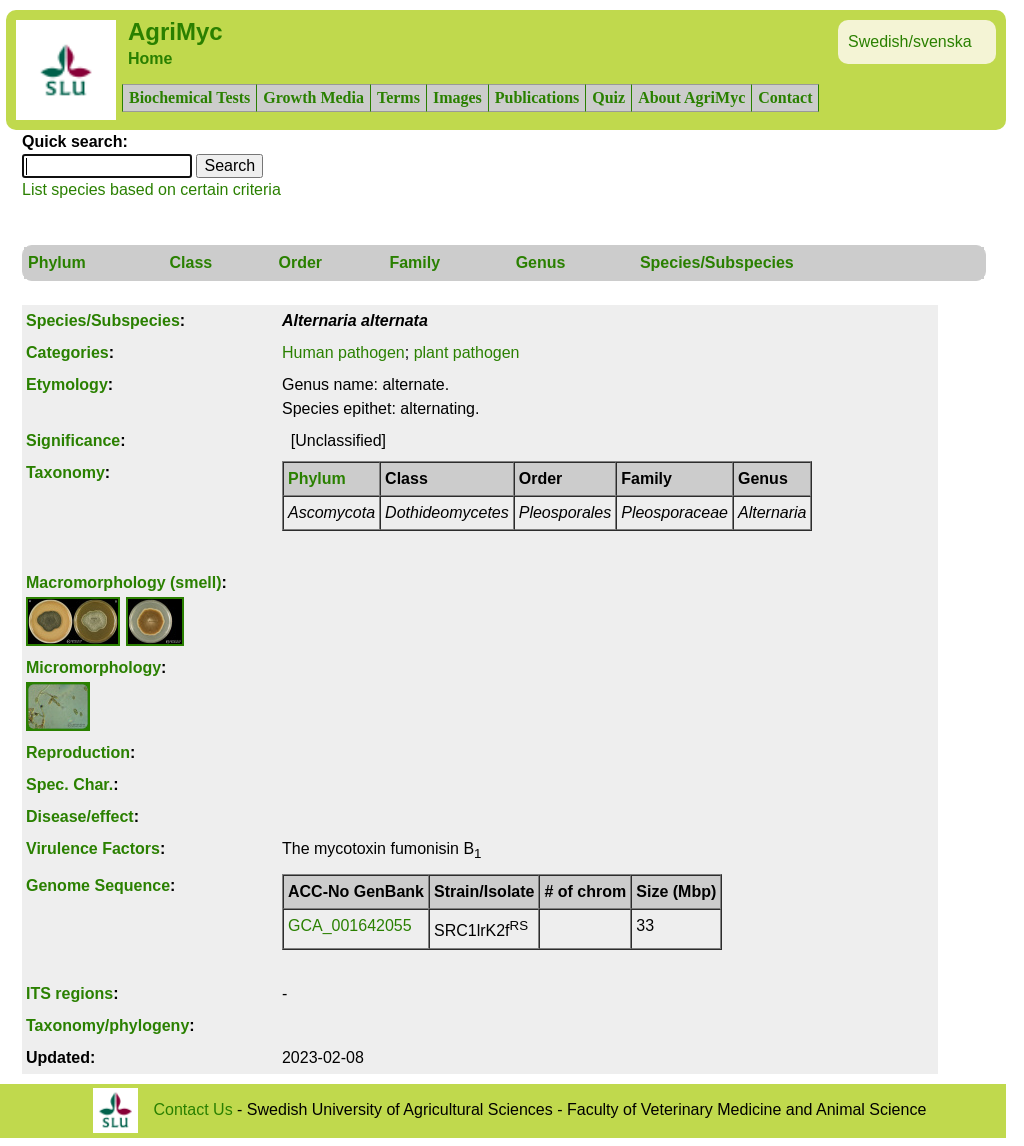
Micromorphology (93, 667)
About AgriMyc (691, 97)
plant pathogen (467, 352)
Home (150, 58)
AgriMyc (175, 31)
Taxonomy (65, 472)
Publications (537, 97)
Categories (67, 352)
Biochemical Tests (189, 97)
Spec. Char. (69, 784)
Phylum (57, 262)
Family (414, 262)
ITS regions (69, 993)
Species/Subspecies (717, 262)
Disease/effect (80, 816)
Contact (785, 97)
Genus (541, 262)
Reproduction (78, 752)
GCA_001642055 (350, 925)
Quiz (608, 97)
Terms (398, 97)
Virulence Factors (93, 848)
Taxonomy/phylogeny (107, 1025)
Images (457, 97)
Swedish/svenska (910, 41)
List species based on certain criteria (151, 189)
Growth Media (313, 97)
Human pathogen (343, 352)
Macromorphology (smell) (124, 582)
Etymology (67, 384)
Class (190, 262)
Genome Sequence (98, 885)
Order (301, 262)
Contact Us (193, 1108)
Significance (73, 440)
